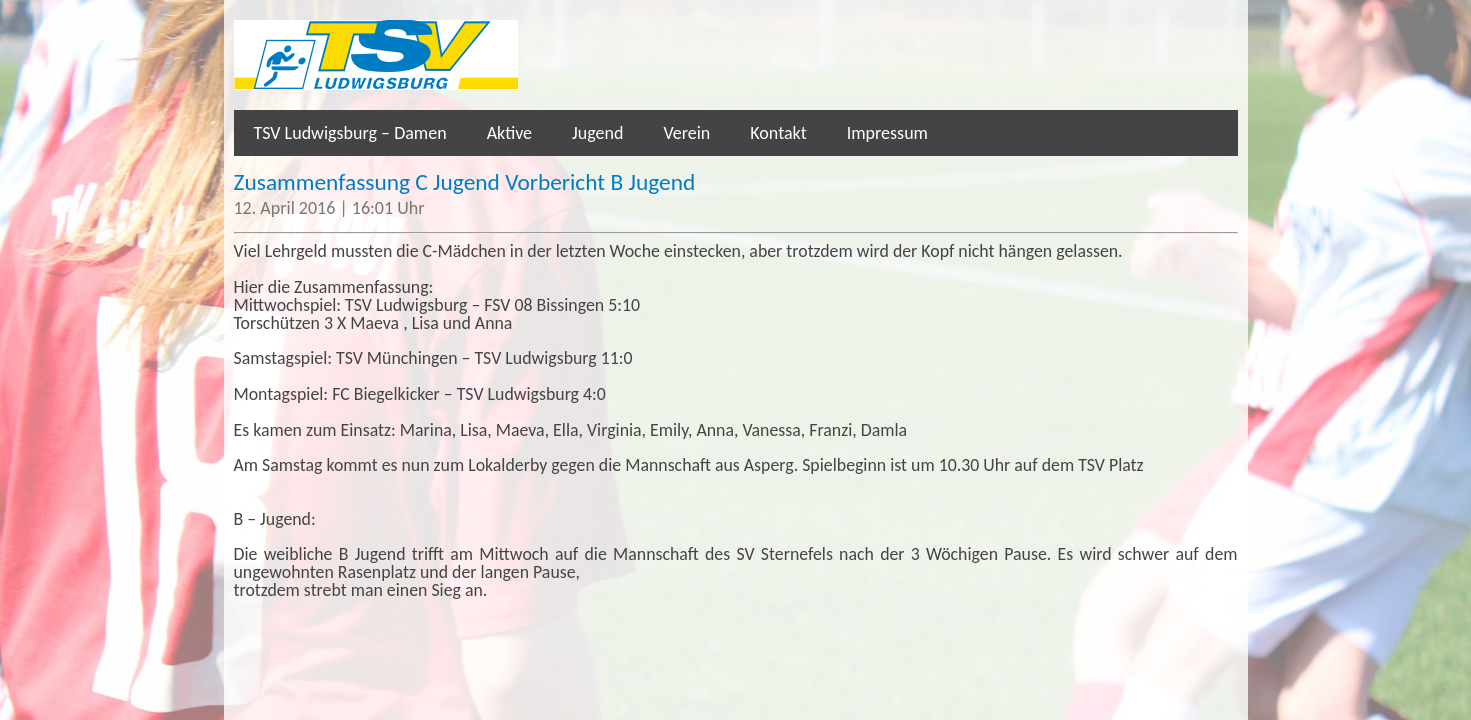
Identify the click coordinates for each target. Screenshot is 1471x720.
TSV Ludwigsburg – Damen (350, 133)
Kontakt (778, 133)
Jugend (597, 133)
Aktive (509, 133)
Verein (686, 133)
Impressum (887, 133)
